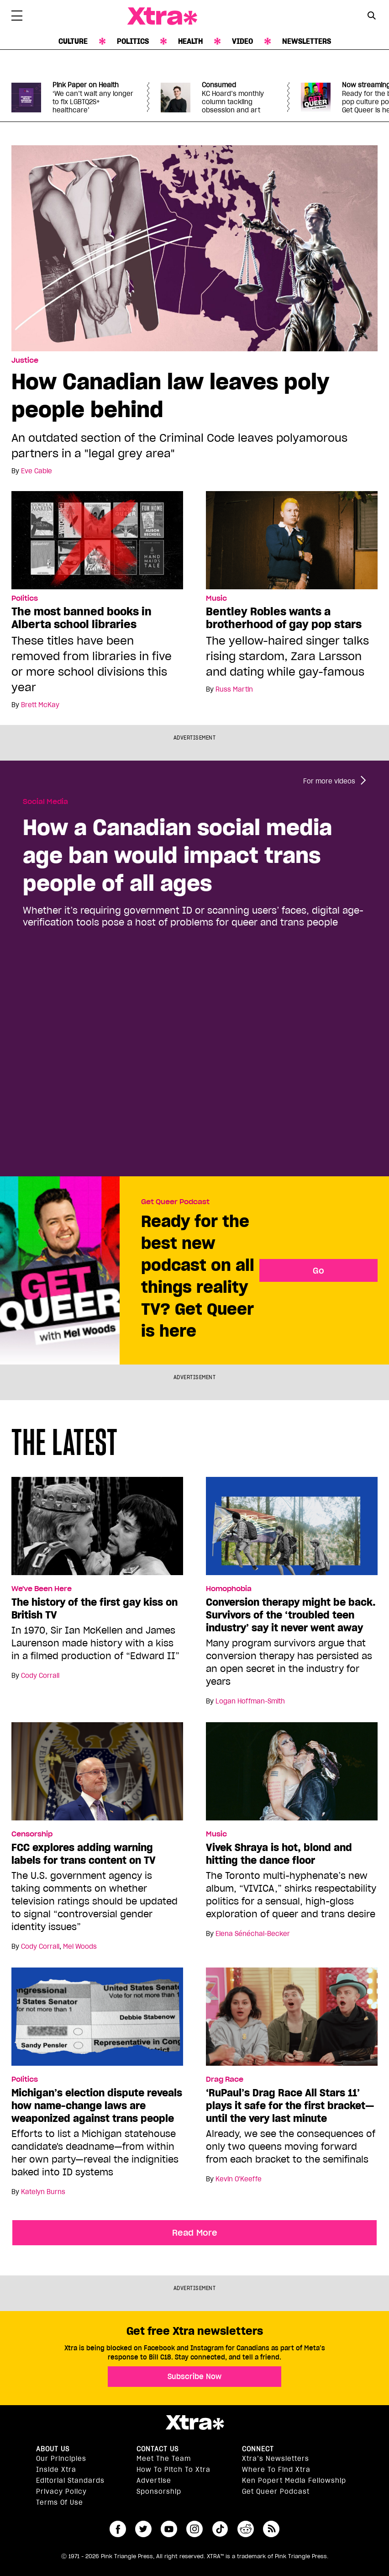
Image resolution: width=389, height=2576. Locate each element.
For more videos (329, 781)
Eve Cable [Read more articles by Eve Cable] (36, 471)
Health (190, 41)
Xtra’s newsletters (275, 2458)
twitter (143, 2529)
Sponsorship (159, 2491)
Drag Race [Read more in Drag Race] (224, 2079)
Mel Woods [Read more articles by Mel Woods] (80, 1946)
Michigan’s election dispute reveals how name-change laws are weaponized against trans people (96, 2105)
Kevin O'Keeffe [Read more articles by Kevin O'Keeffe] (239, 2179)
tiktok (220, 2529)
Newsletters (306, 41)
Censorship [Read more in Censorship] (32, 1834)
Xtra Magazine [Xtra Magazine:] (194, 2422)
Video (242, 41)
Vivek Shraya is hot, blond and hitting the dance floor (279, 1854)
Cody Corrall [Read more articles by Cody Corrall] (40, 1675)
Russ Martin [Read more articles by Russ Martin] (234, 689)
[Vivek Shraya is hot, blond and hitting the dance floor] (292, 1775)
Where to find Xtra (276, 2469)
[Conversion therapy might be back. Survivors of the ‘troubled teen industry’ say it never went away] (292, 1529)
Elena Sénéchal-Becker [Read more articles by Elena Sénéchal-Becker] (253, 1934)
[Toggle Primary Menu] (16, 17)
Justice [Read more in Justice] (24, 360)
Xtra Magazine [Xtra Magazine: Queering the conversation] (162, 16)
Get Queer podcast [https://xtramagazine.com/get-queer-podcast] (276, 2491)
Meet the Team (164, 2458)
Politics (133, 41)
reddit (245, 2529)
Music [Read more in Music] (216, 598)
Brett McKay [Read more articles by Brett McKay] (40, 705)
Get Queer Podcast (175, 1202)
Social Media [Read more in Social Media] (45, 802)
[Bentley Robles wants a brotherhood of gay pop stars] (292, 539)
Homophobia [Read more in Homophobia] (229, 1589)
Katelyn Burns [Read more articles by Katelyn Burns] (43, 2192)
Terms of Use (59, 2502)
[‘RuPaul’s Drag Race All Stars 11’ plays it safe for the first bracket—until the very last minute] (292, 2020)
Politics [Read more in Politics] (24, 598)
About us (52, 2449)
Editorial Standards (70, 2480)
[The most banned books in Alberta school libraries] (97, 539)
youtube (169, 2529)
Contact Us (158, 2449)
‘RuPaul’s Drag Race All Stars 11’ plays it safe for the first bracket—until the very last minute (290, 2105)
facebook (118, 2529)
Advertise (154, 2480)
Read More (194, 2232)
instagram (194, 2529)
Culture (73, 41)
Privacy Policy (61, 2491)
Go (318, 1270)
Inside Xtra (56, 2469)
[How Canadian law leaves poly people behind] (194, 247)
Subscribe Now (194, 2376)
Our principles (61, 2458)
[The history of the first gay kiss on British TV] (97, 1529)
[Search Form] (372, 16)
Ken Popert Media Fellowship (294, 2480)
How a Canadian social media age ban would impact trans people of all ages (177, 855)
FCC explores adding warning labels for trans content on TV (83, 1854)
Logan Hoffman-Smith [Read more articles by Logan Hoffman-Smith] (250, 1701)
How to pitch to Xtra (173, 2469)
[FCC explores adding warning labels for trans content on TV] (97, 1775)
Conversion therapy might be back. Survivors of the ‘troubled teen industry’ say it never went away (291, 1615)
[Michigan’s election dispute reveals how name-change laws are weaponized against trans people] (97, 2020)
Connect (258, 2449)
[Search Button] (372, 15)
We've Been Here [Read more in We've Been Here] (41, 1589)
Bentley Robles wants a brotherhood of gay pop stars (284, 617)
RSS (271, 2529)
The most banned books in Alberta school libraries (81, 617)
